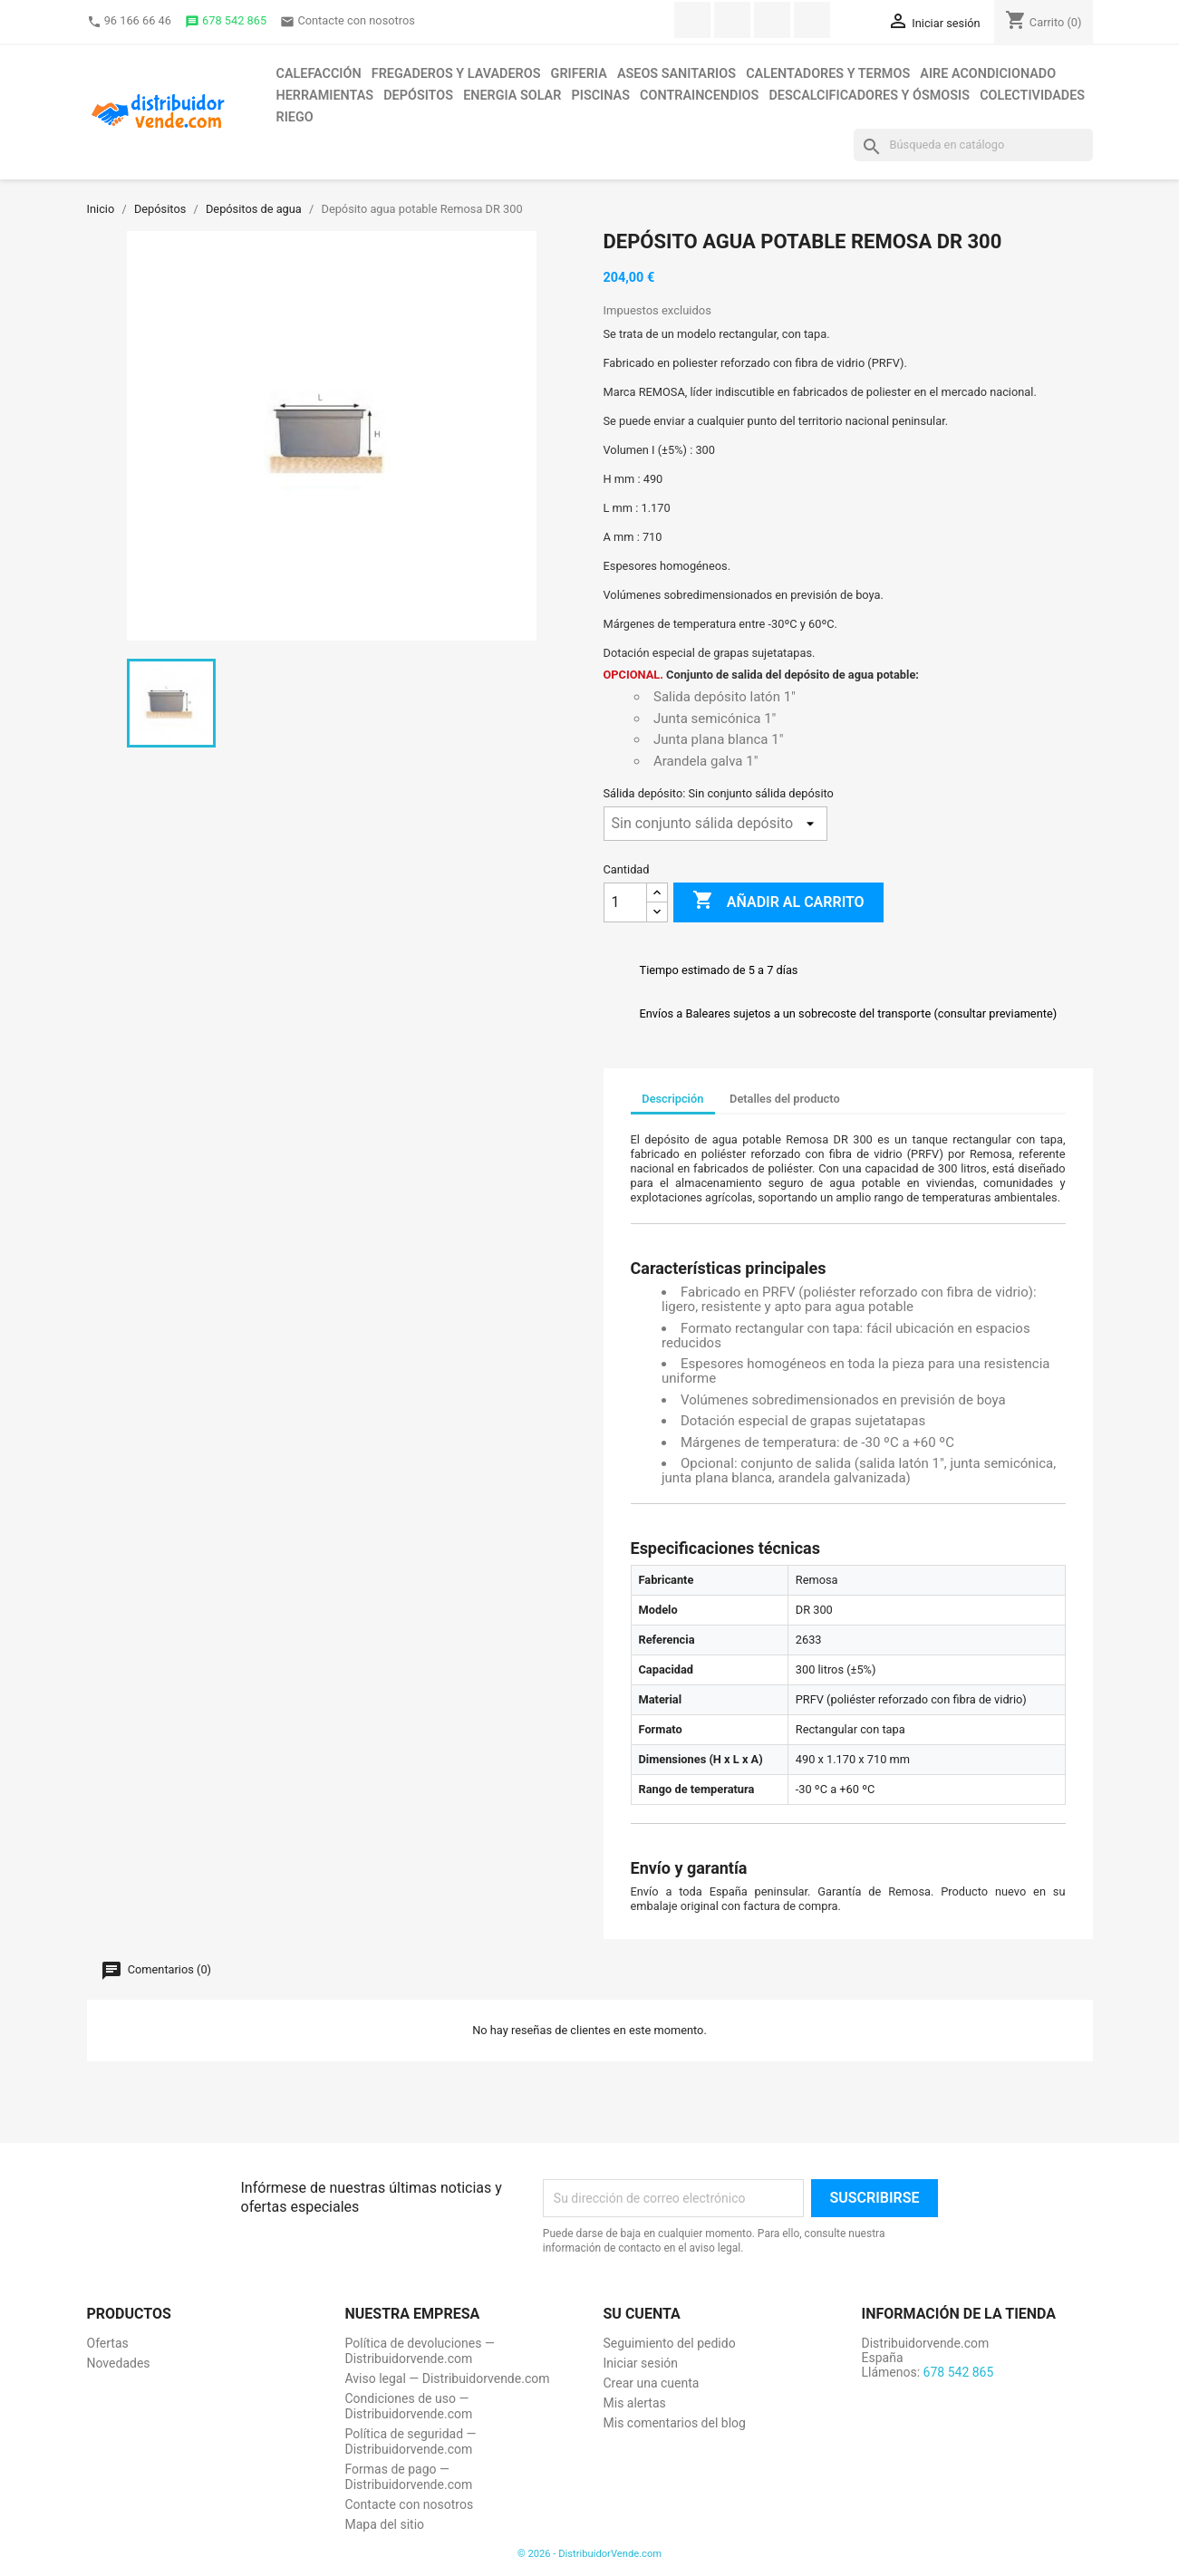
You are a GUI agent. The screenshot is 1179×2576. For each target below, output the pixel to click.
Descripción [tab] (672, 1098)
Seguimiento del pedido (670, 2343)
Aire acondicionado (988, 74)
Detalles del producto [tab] (785, 1098)
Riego (295, 117)
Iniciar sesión (641, 2363)
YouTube (772, 20)
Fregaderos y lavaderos (456, 74)
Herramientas (325, 95)
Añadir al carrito (778, 901)
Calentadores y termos (828, 74)
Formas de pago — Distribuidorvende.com (409, 2477)
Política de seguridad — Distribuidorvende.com (411, 2441)
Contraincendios (699, 95)
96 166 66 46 (129, 21)
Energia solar (512, 95)
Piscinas (601, 95)
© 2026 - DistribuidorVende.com (589, 2554)
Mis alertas (635, 2403)
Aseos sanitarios (676, 74)
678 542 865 (225, 21)
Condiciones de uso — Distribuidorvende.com (409, 2406)
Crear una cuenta (652, 2383)
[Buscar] (973, 145)
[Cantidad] (625, 902)
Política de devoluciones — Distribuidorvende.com (420, 2351)
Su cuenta (642, 2313)
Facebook (692, 20)
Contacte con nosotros (347, 21)
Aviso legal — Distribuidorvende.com (447, 2378)
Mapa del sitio (385, 2524)
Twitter (732, 20)
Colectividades (1032, 95)
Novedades (118, 2363)
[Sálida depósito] (715, 823)
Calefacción (319, 74)
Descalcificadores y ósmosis (868, 95)
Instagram (812, 20)
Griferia (579, 74)
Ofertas (108, 2343)
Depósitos (418, 95)
